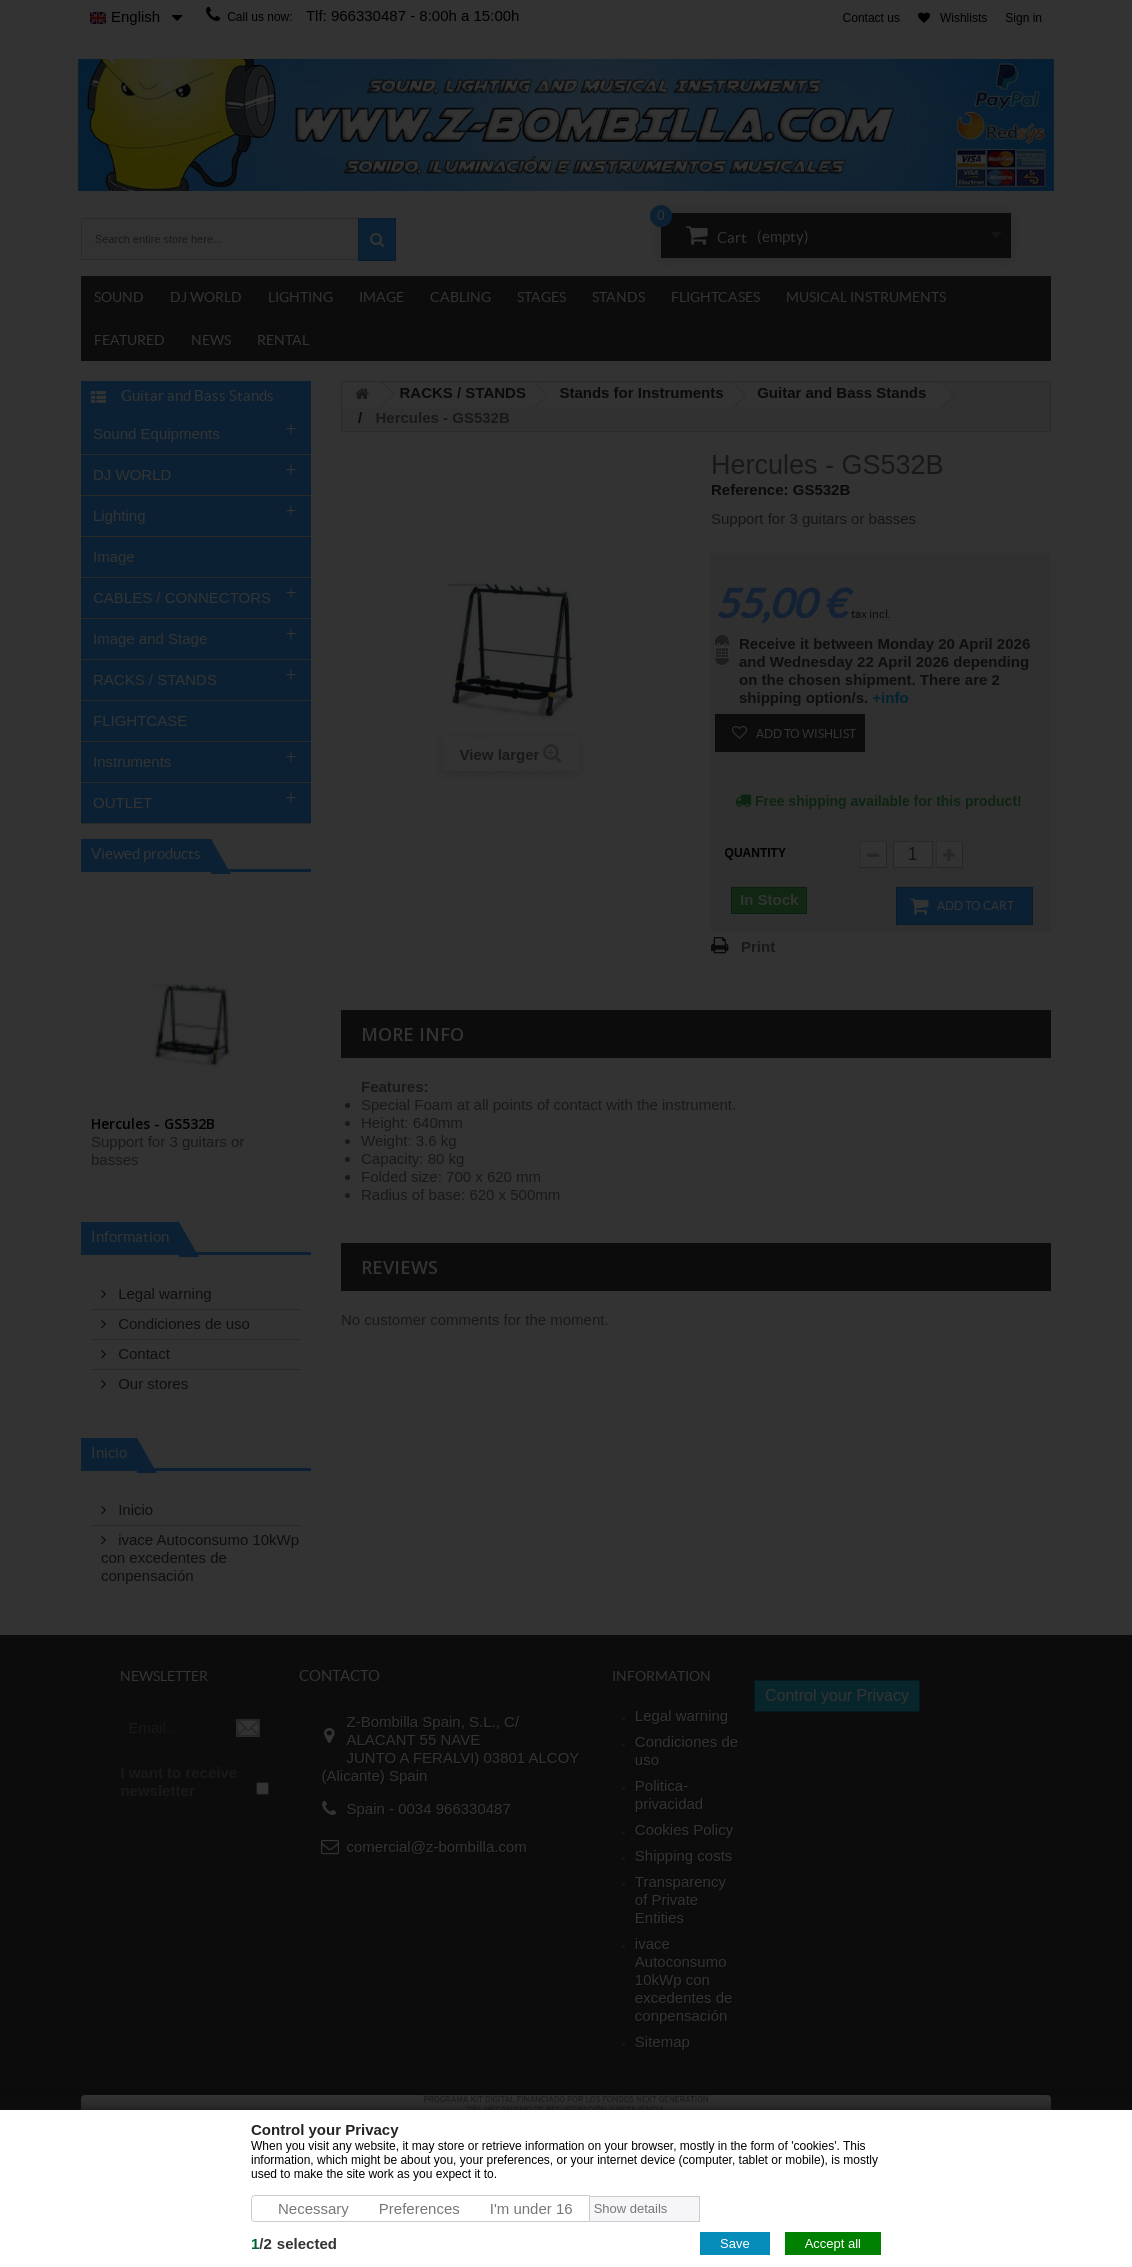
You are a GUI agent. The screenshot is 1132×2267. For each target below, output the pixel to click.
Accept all (833, 2243)
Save (735, 2243)
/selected (294, 2243)
